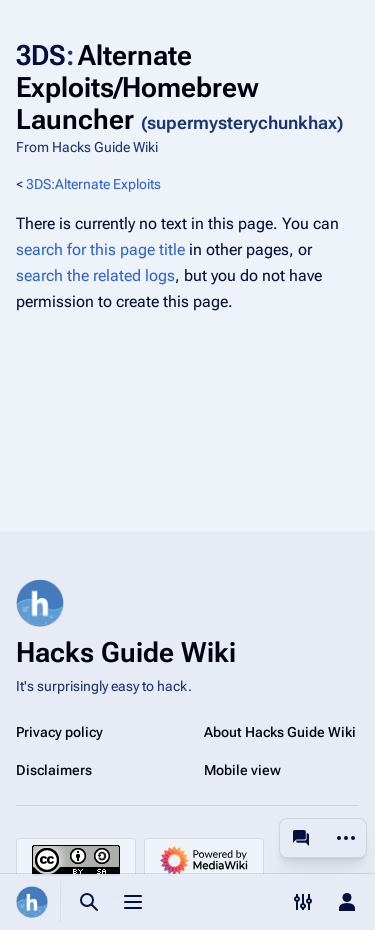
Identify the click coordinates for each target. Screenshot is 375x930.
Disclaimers (54, 770)
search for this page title (100, 249)
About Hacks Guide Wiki (280, 732)
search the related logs (95, 275)
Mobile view (242, 770)
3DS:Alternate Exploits (93, 184)
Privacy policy (59, 732)
